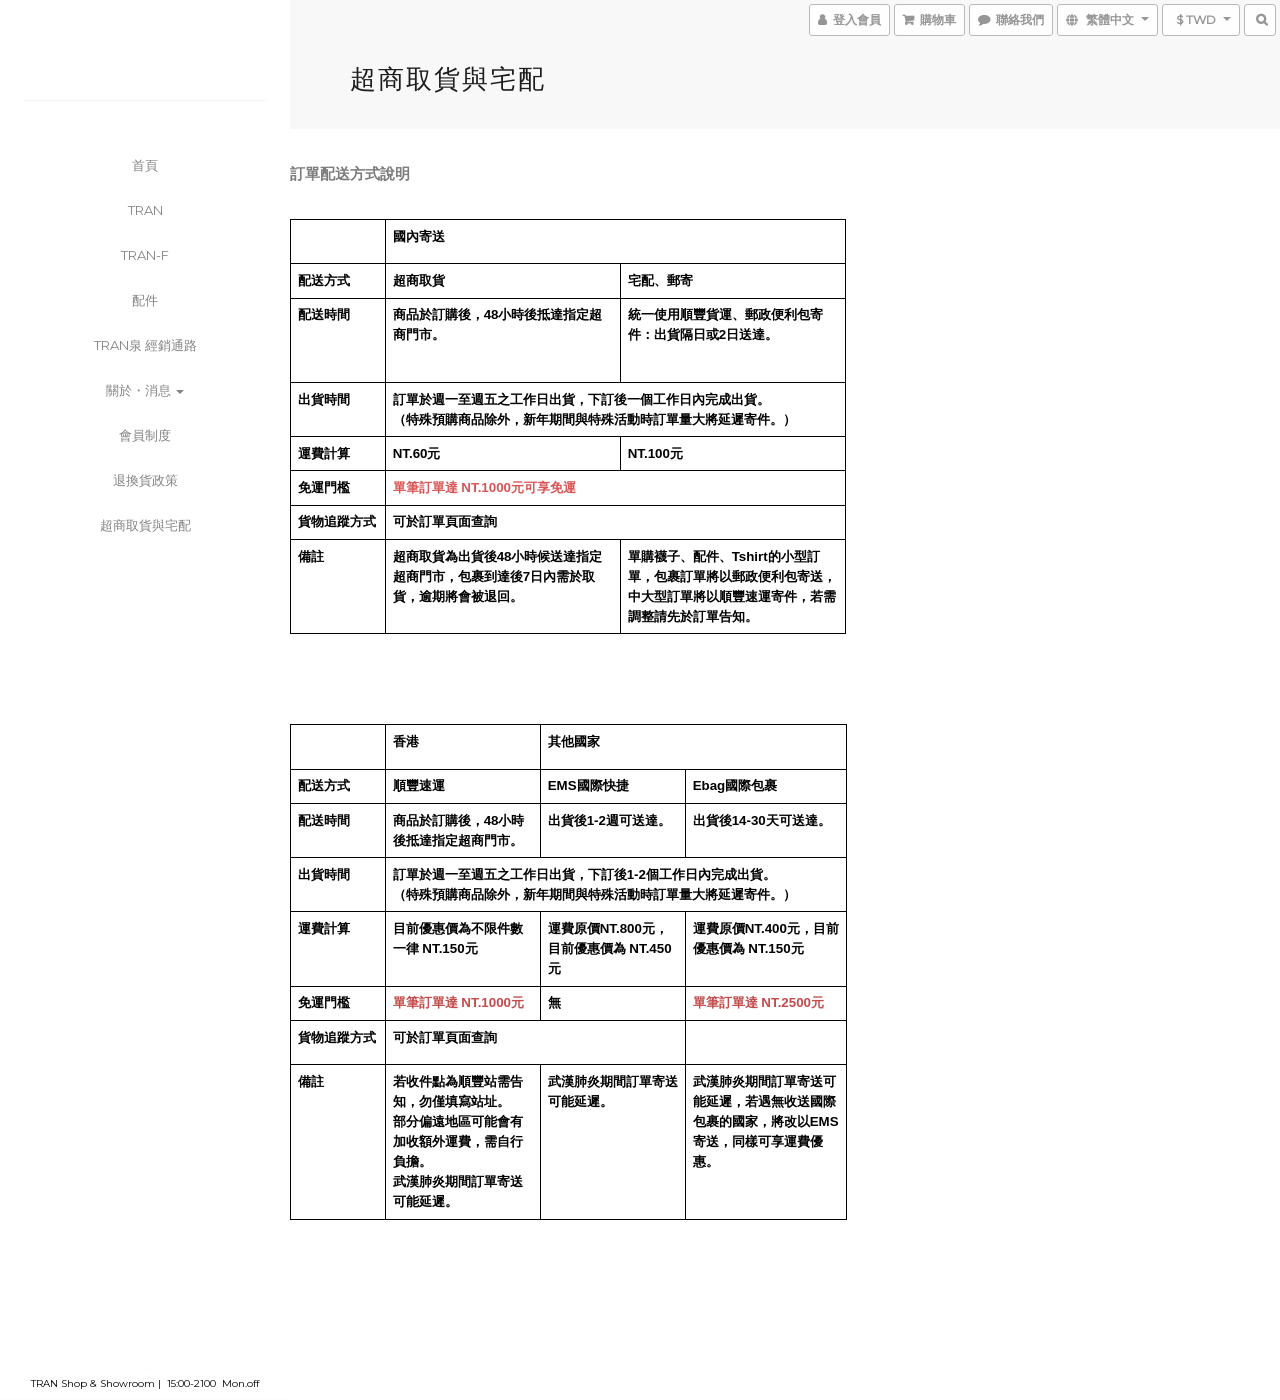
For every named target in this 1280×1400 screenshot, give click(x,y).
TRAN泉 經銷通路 (145, 345)
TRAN (145, 210)
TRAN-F (145, 255)
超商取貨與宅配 (145, 525)
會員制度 (145, 435)
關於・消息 (145, 390)
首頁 (145, 165)
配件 (145, 300)
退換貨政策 (145, 480)
